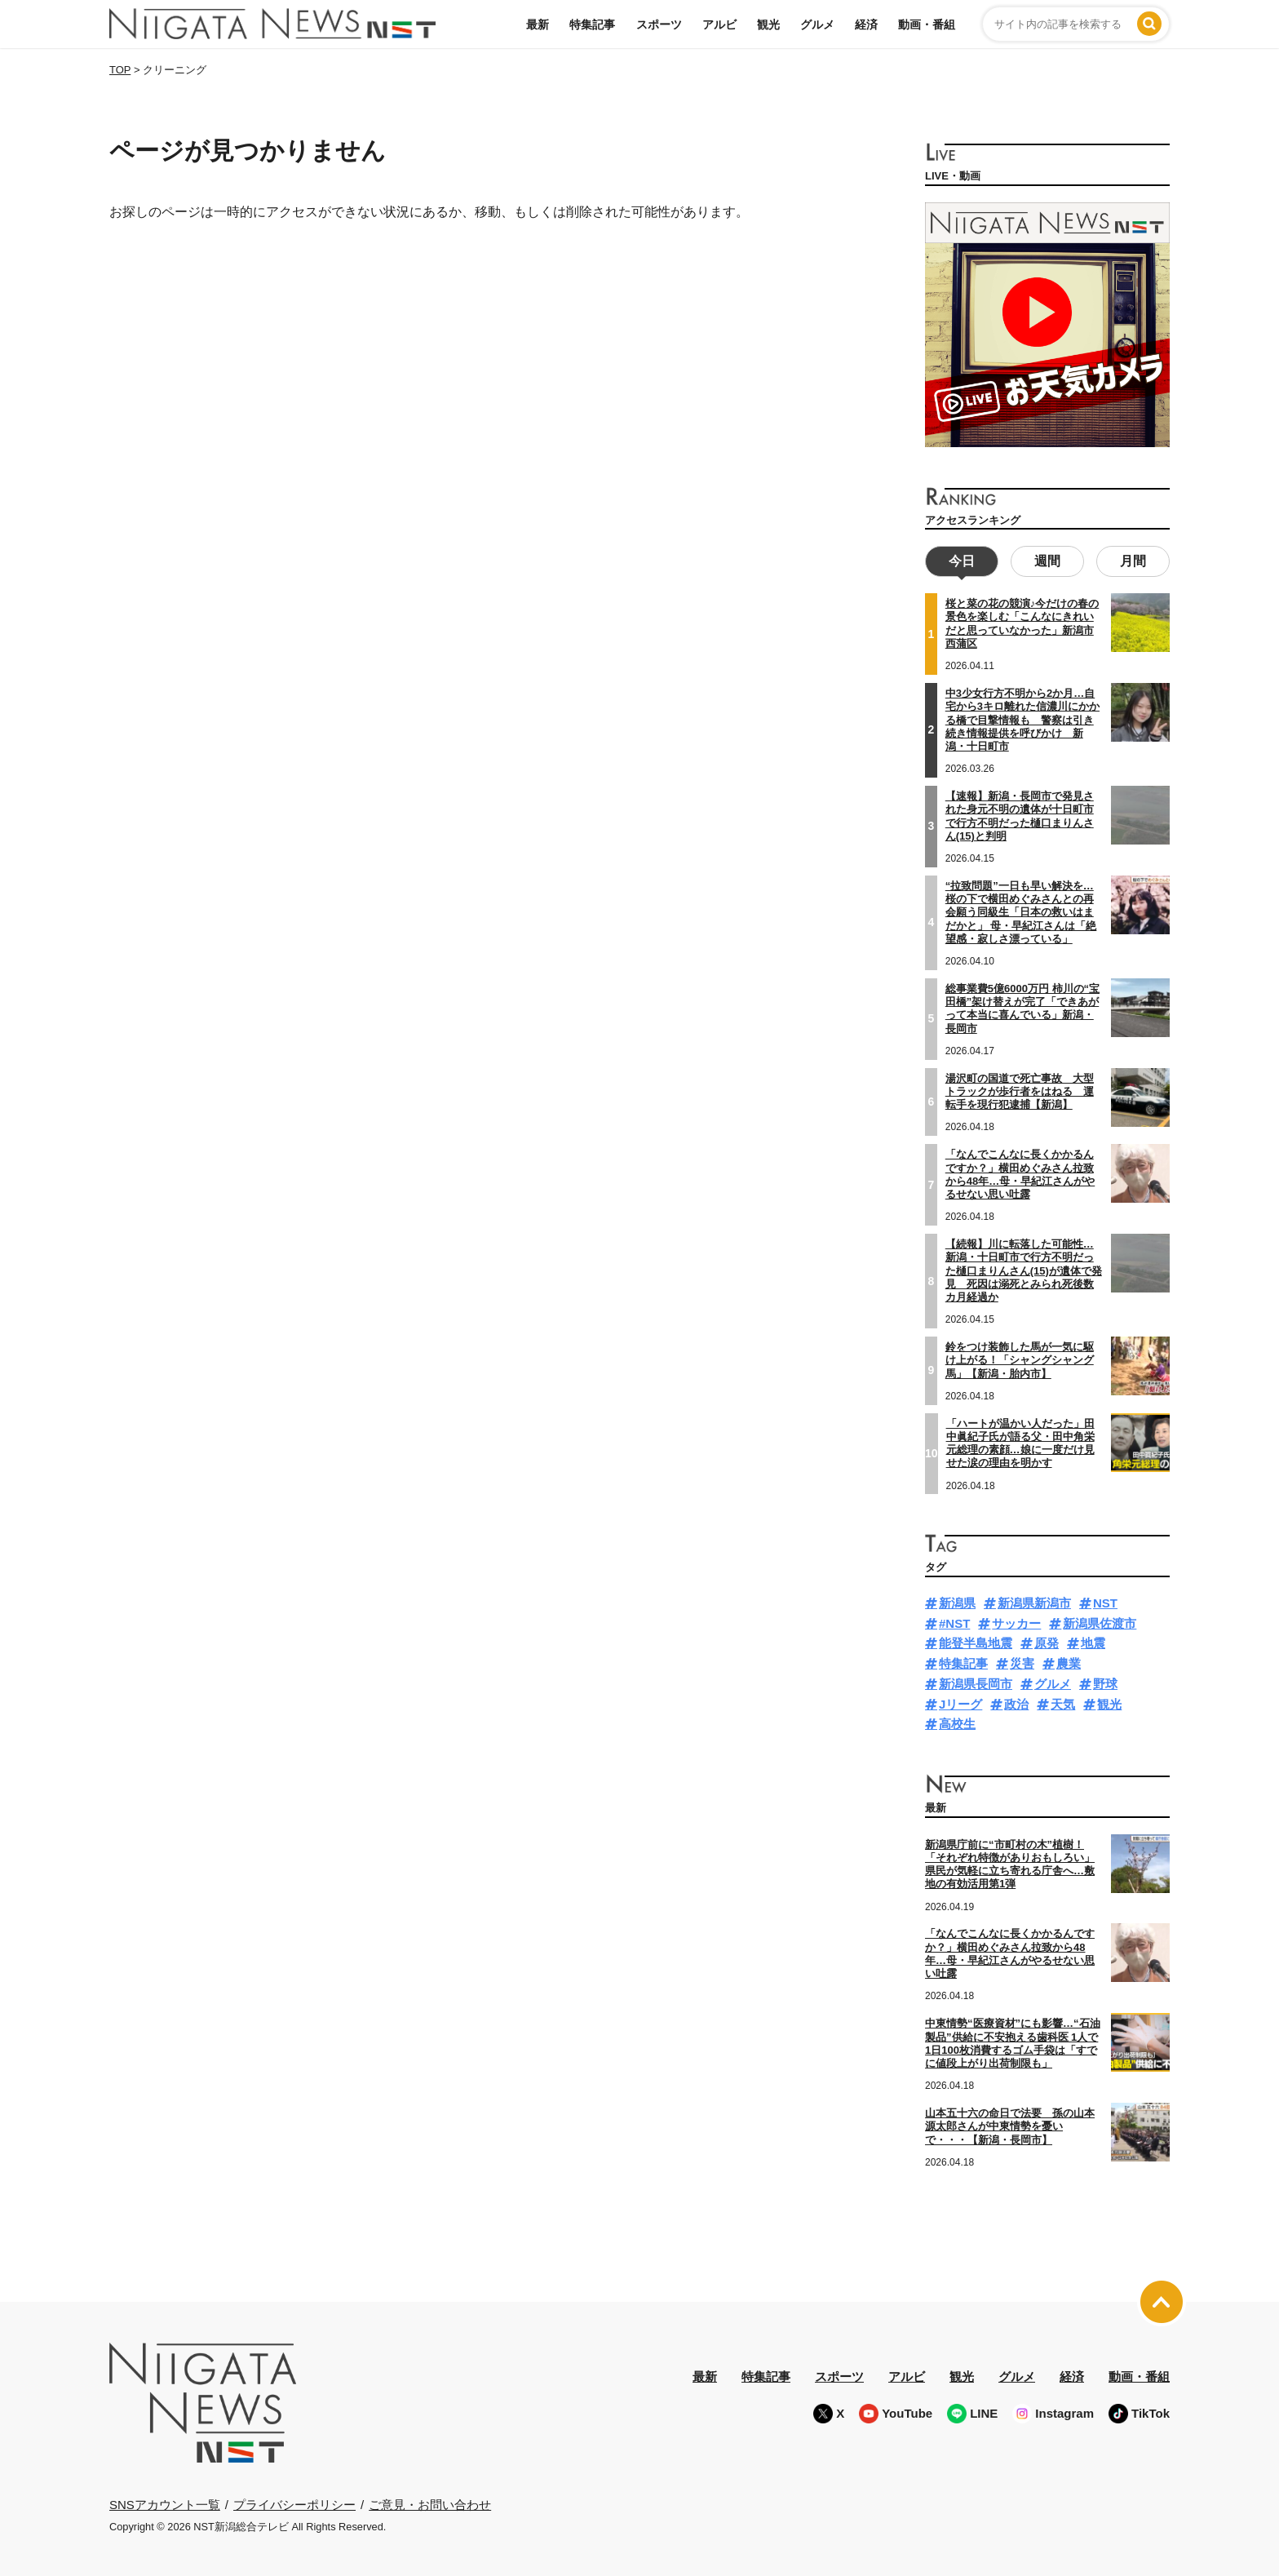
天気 (1063, 1702)
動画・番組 (926, 24)
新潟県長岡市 (975, 1681)
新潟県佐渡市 (1099, 1621)
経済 (866, 24)
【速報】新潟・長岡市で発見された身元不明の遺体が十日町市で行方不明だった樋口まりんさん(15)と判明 (1019, 813)
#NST (954, 1621)
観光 (768, 24)
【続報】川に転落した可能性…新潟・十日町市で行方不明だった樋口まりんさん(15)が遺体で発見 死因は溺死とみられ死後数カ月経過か (1023, 1268)
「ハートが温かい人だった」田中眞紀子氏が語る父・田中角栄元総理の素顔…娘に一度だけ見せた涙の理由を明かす (1020, 1441)
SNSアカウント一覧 (164, 2502)
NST (1105, 1600)
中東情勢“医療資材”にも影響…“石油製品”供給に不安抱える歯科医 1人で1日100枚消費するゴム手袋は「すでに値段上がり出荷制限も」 (1012, 2041)
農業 (1068, 1662)
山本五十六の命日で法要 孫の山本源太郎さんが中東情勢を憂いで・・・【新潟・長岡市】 (1010, 2124)
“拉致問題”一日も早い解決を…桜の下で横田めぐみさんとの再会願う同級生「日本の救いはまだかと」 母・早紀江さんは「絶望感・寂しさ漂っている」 (1021, 909)
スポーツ (659, 24)
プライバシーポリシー (294, 2502)
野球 (1105, 1681)
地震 (1093, 1641)
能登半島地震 (975, 1641)
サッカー (1016, 1621)
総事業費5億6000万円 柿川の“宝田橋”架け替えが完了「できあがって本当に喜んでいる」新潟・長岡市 (1022, 1006)
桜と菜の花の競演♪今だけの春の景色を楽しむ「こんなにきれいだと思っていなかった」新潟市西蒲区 (1022, 622)
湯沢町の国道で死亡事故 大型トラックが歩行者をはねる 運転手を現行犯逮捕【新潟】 (1019, 1089)
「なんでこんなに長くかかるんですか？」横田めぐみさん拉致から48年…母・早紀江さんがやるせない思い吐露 (1020, 1172)
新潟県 (957, 1600)
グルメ (817, 24)
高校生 (957, 1722)
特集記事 (592, 24)
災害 (1022, 1662)
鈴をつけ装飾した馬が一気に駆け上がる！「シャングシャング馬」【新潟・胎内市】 (1019, 1357)
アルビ (719, 24)
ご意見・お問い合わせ (430, 2502)
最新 (537, 24)
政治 (1016, 1702)
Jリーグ (960, 1702)
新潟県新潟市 (1034, 1600)
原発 (1046, 1641)
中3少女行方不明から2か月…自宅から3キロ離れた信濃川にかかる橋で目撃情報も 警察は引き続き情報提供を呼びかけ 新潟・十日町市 (1022, 717)
